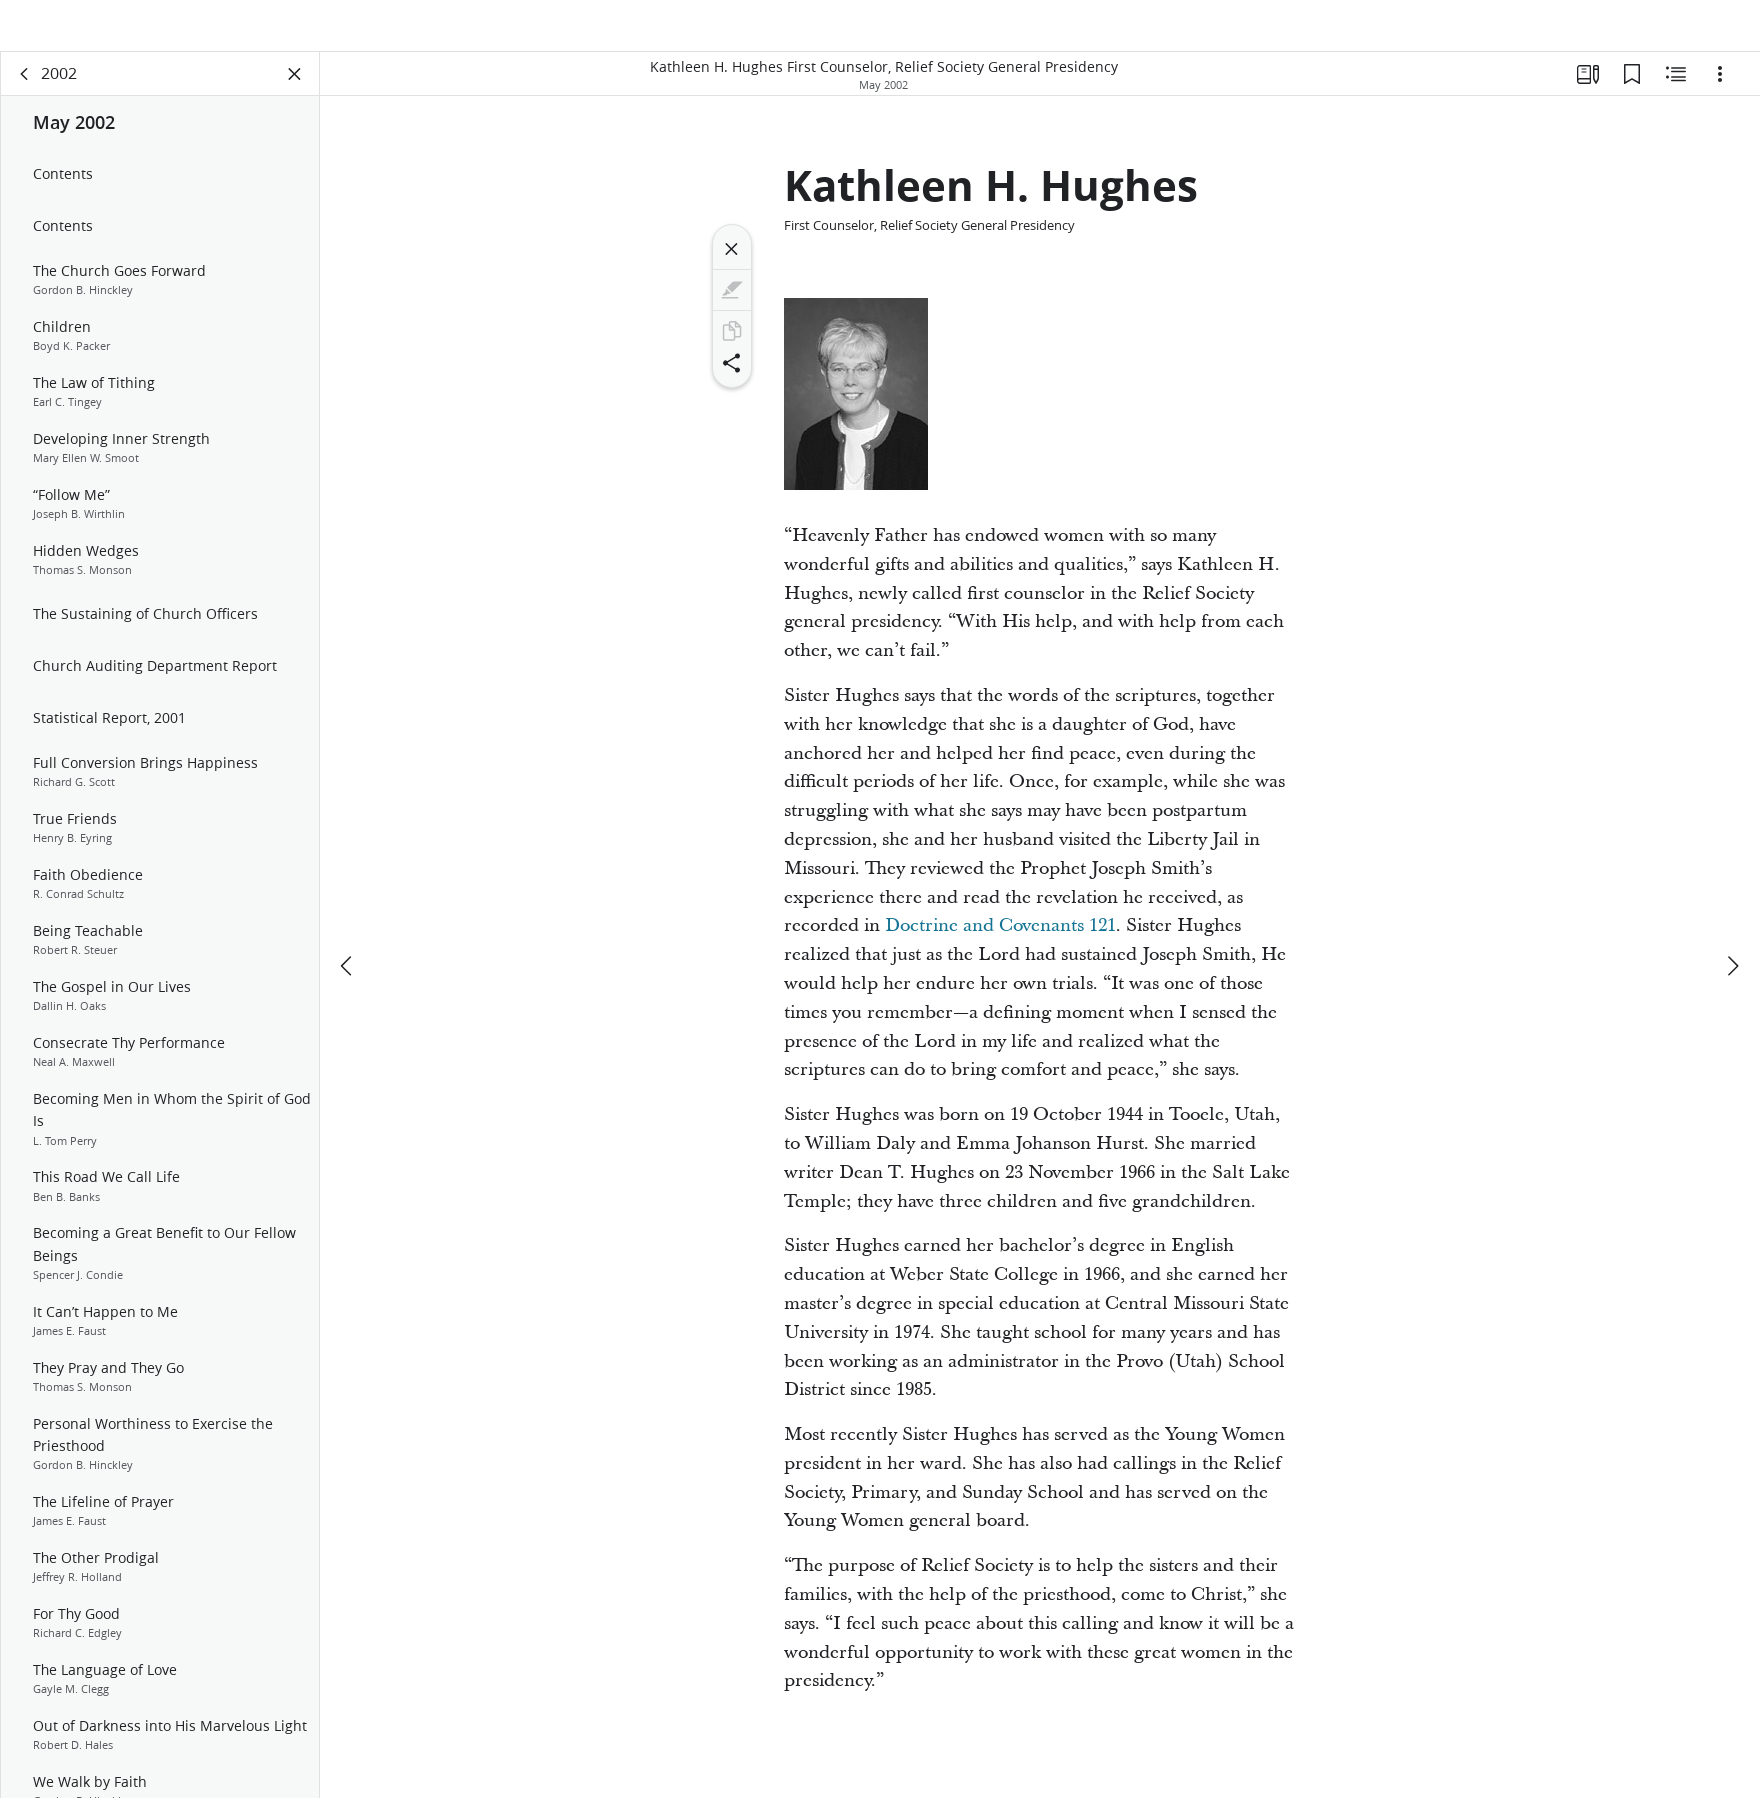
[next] (1732, 919)
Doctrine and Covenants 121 (1000, 947)
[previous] (348, 919)
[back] (25, 96)
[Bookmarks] (1632, 96)
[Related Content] (1676, 96)
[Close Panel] (295, 96)
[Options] (1720, 96)
